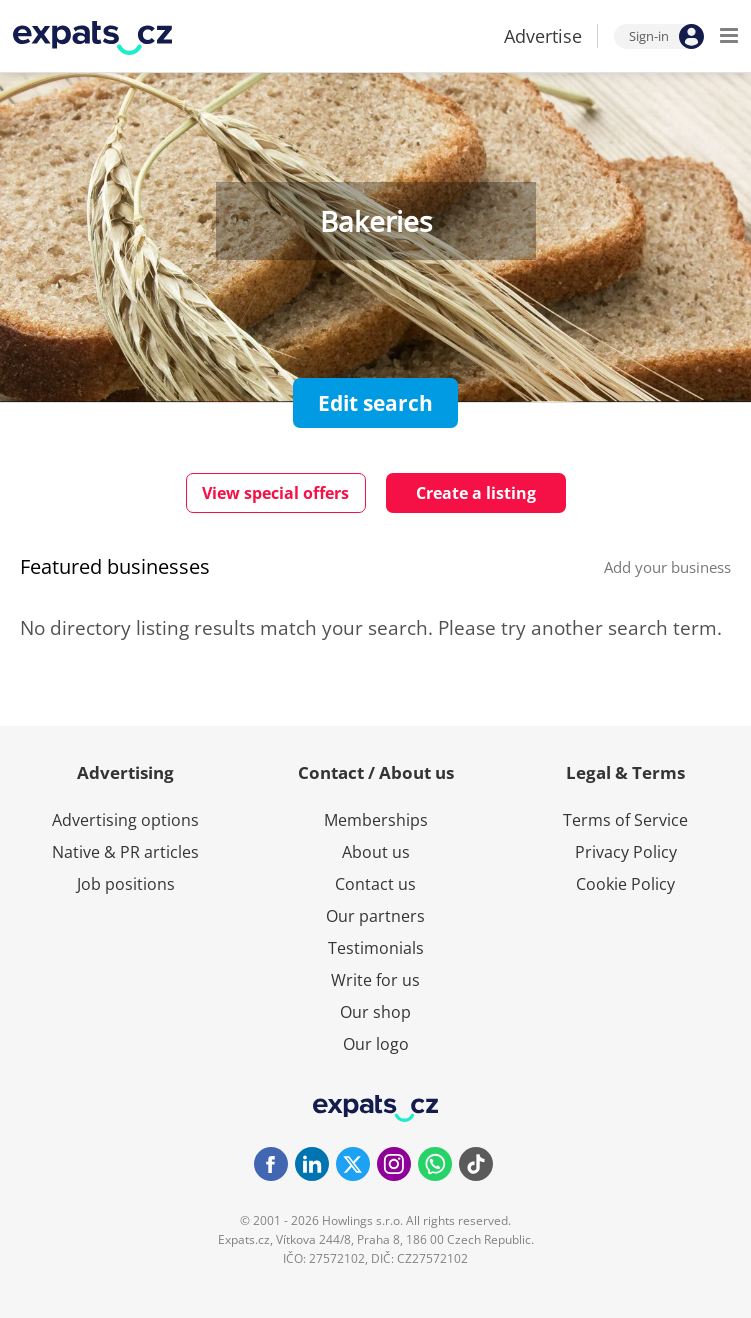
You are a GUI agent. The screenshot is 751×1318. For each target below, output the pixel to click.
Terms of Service (625, 820)
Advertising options (125, 820)
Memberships (376, 820)
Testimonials (376, 948)
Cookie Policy (625, 884)
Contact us (375, 884)
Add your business (667, 567)
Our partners (375, 916)
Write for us (375, 980)
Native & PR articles (125, 852)
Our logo (376, 1044)
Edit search (375, 403)
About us (376, 852)
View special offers (275, 493)
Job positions (126, 884)
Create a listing (476, 493)
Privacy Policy (626, 852)
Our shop (375, 1012)
